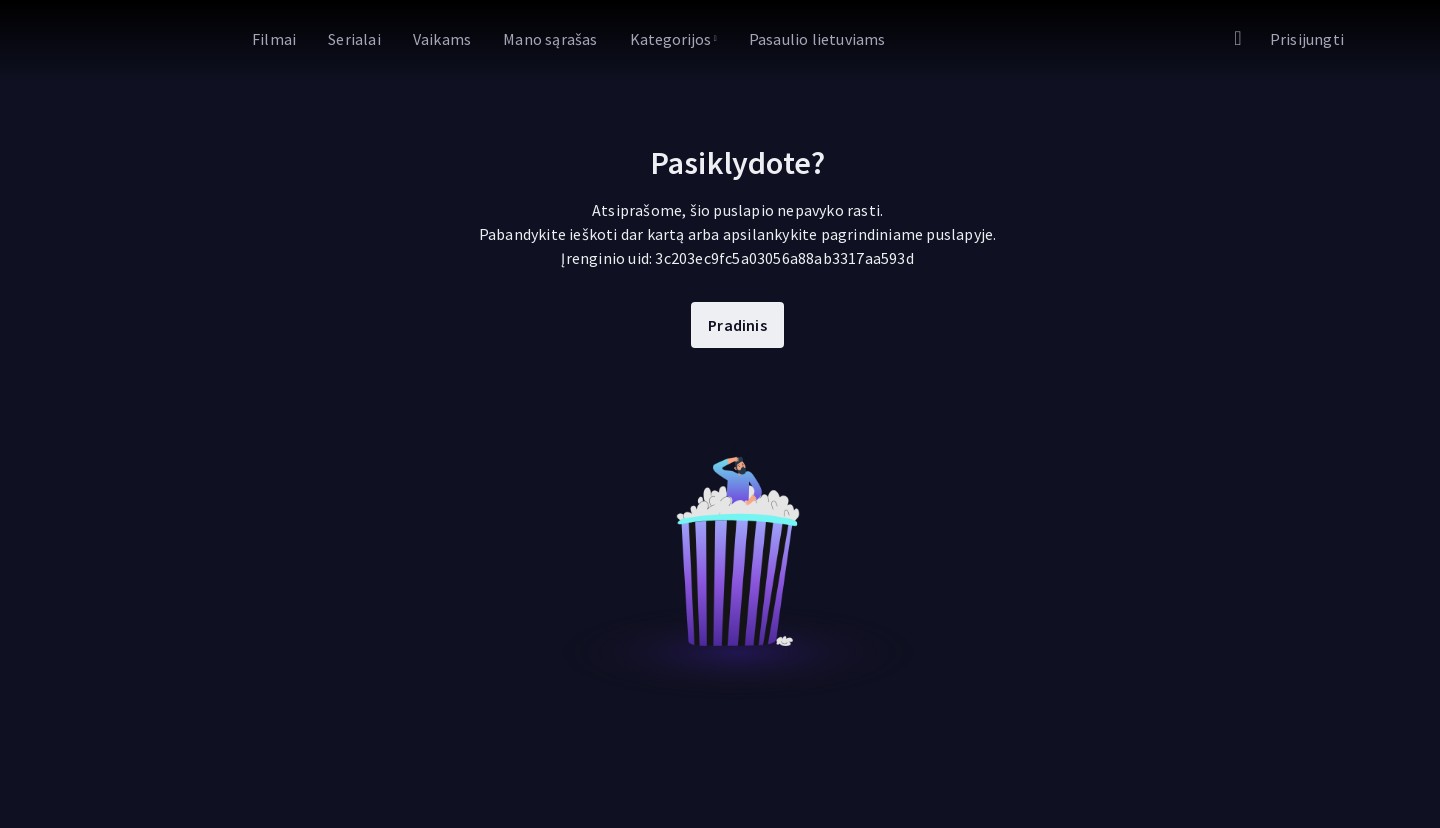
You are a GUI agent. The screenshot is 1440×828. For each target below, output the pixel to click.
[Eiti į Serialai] (354, 38)
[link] (150, 40)
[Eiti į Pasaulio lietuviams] (817, 38)
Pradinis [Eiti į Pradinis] (737, 325)
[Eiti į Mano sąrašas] (550, 38)
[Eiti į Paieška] (1238, 38)
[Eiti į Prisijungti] (1307, 38)
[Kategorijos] (673, 38)
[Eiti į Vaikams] (442, 38)
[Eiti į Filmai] (274, 38)
